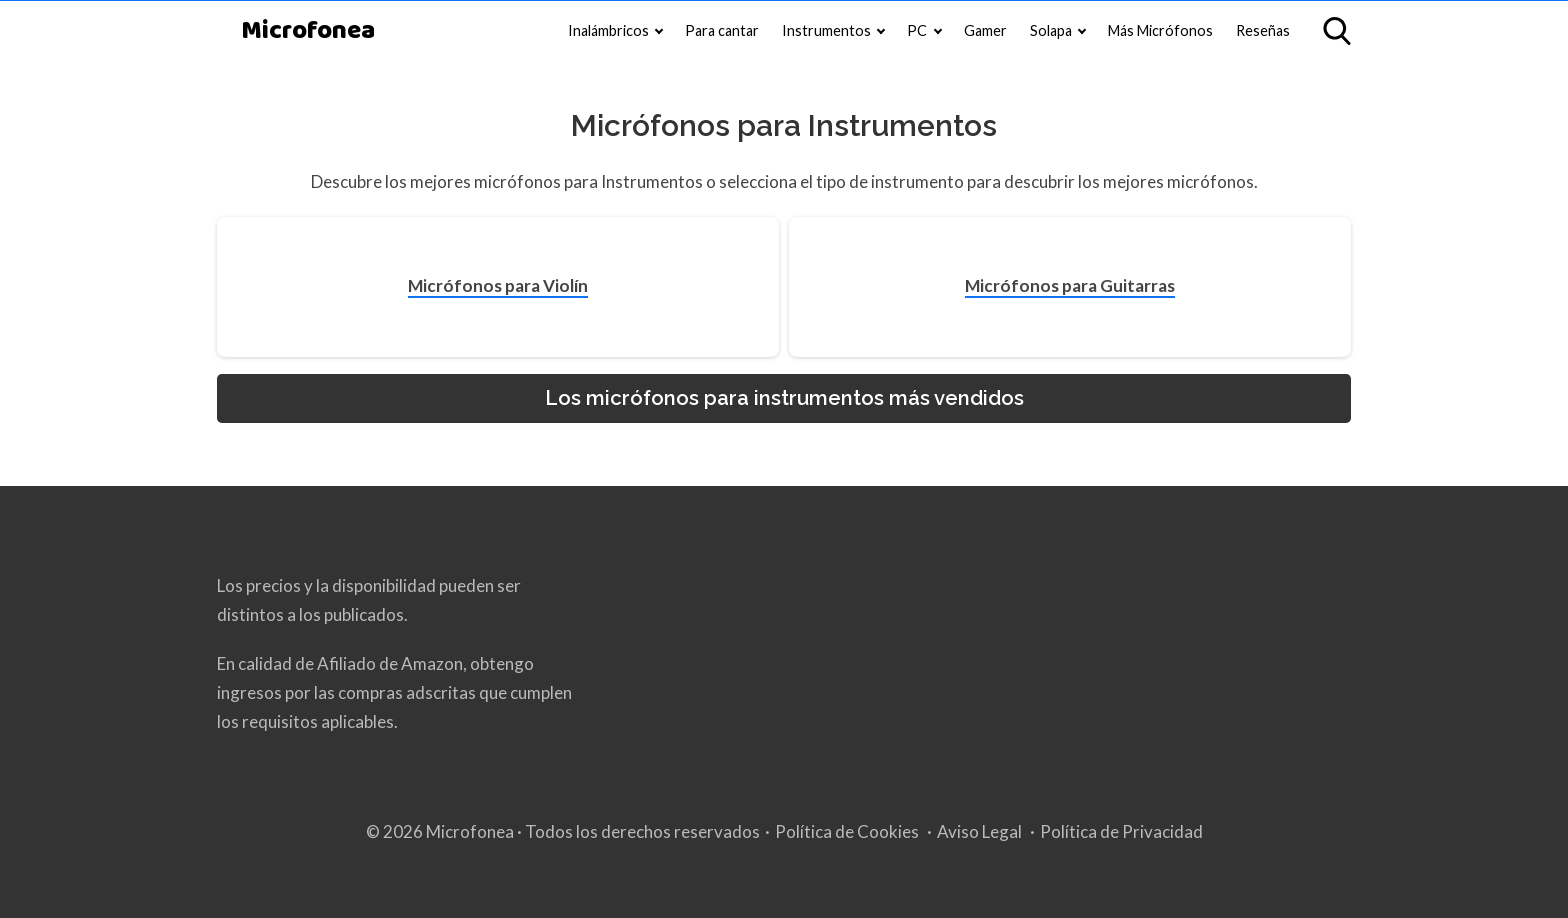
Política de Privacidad (1121, 831)
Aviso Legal (979, 831)
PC (917, 30)
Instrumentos (826, 30)
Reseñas (1263, 30)
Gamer (985, 30)
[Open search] (1337, 31)
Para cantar (722, 30)
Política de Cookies (847, 831)
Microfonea (308, 31)
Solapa (1051, 30)
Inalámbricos (608, 30)
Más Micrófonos (1160, 30)
